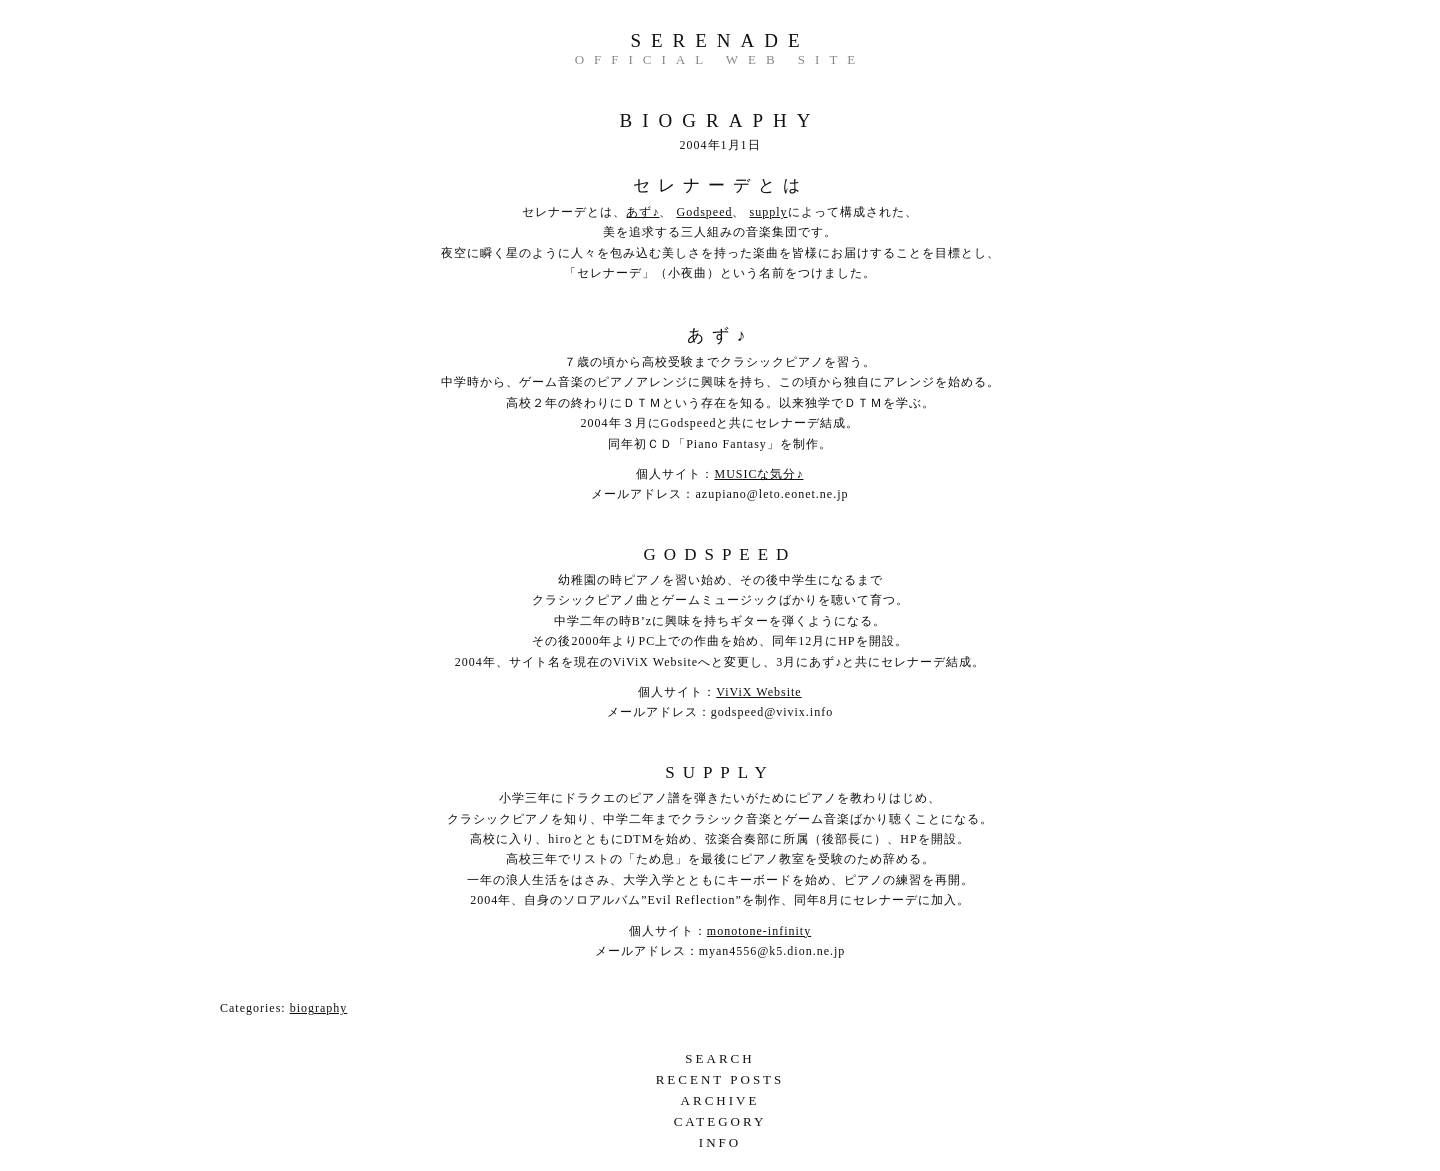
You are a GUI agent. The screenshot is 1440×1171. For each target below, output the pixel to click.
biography (319, 1008)
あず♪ (642, 212)
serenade (719, 40)
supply (768, 212)
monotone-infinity (759, 931)
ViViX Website (758, 692)
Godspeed (704, 212)
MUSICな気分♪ (758, 474)
